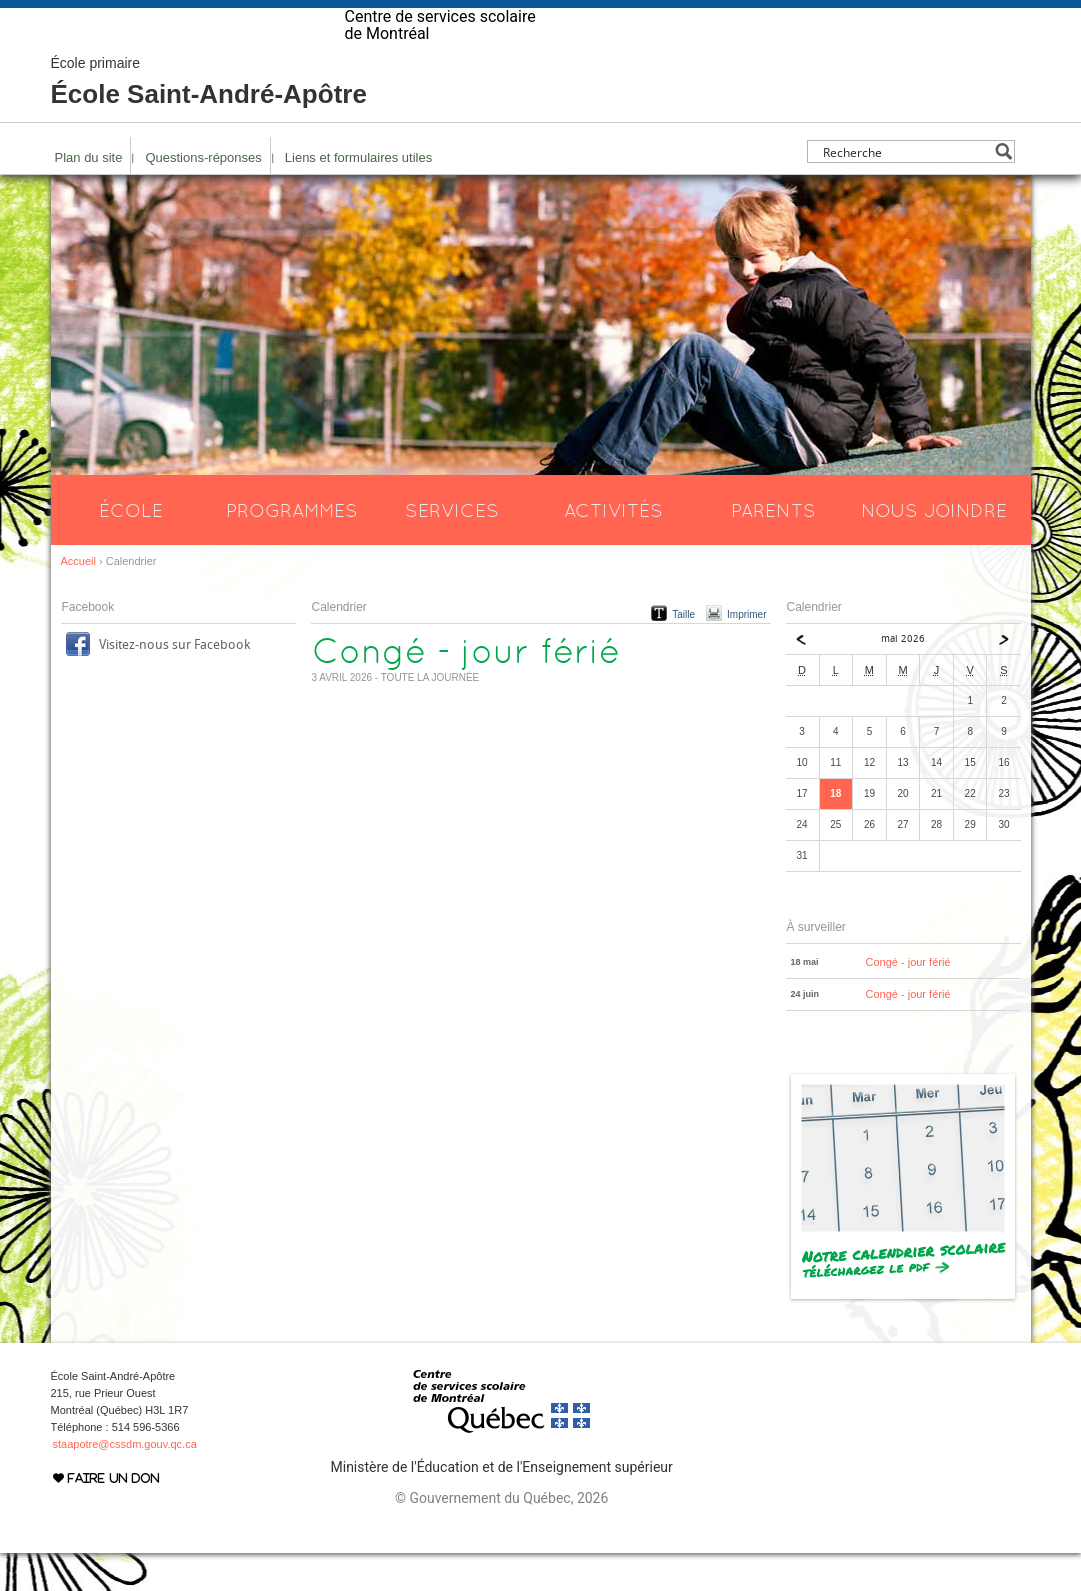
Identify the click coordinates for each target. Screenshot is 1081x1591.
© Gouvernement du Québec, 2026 (501, 1536)
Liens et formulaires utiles (358, 195)
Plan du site (89, 195)
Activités (613, 548)
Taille (683, 652)
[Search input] (905, 189)
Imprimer (746, 652)
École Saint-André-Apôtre (209, 120)
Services (452, 548)
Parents (773, 548)
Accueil (78, 599)
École (131, 548)
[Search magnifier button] (1003, 189)
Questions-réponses (203, 195)
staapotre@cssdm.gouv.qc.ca (125, 1482)
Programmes (292, 548)
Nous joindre (934, 548)
